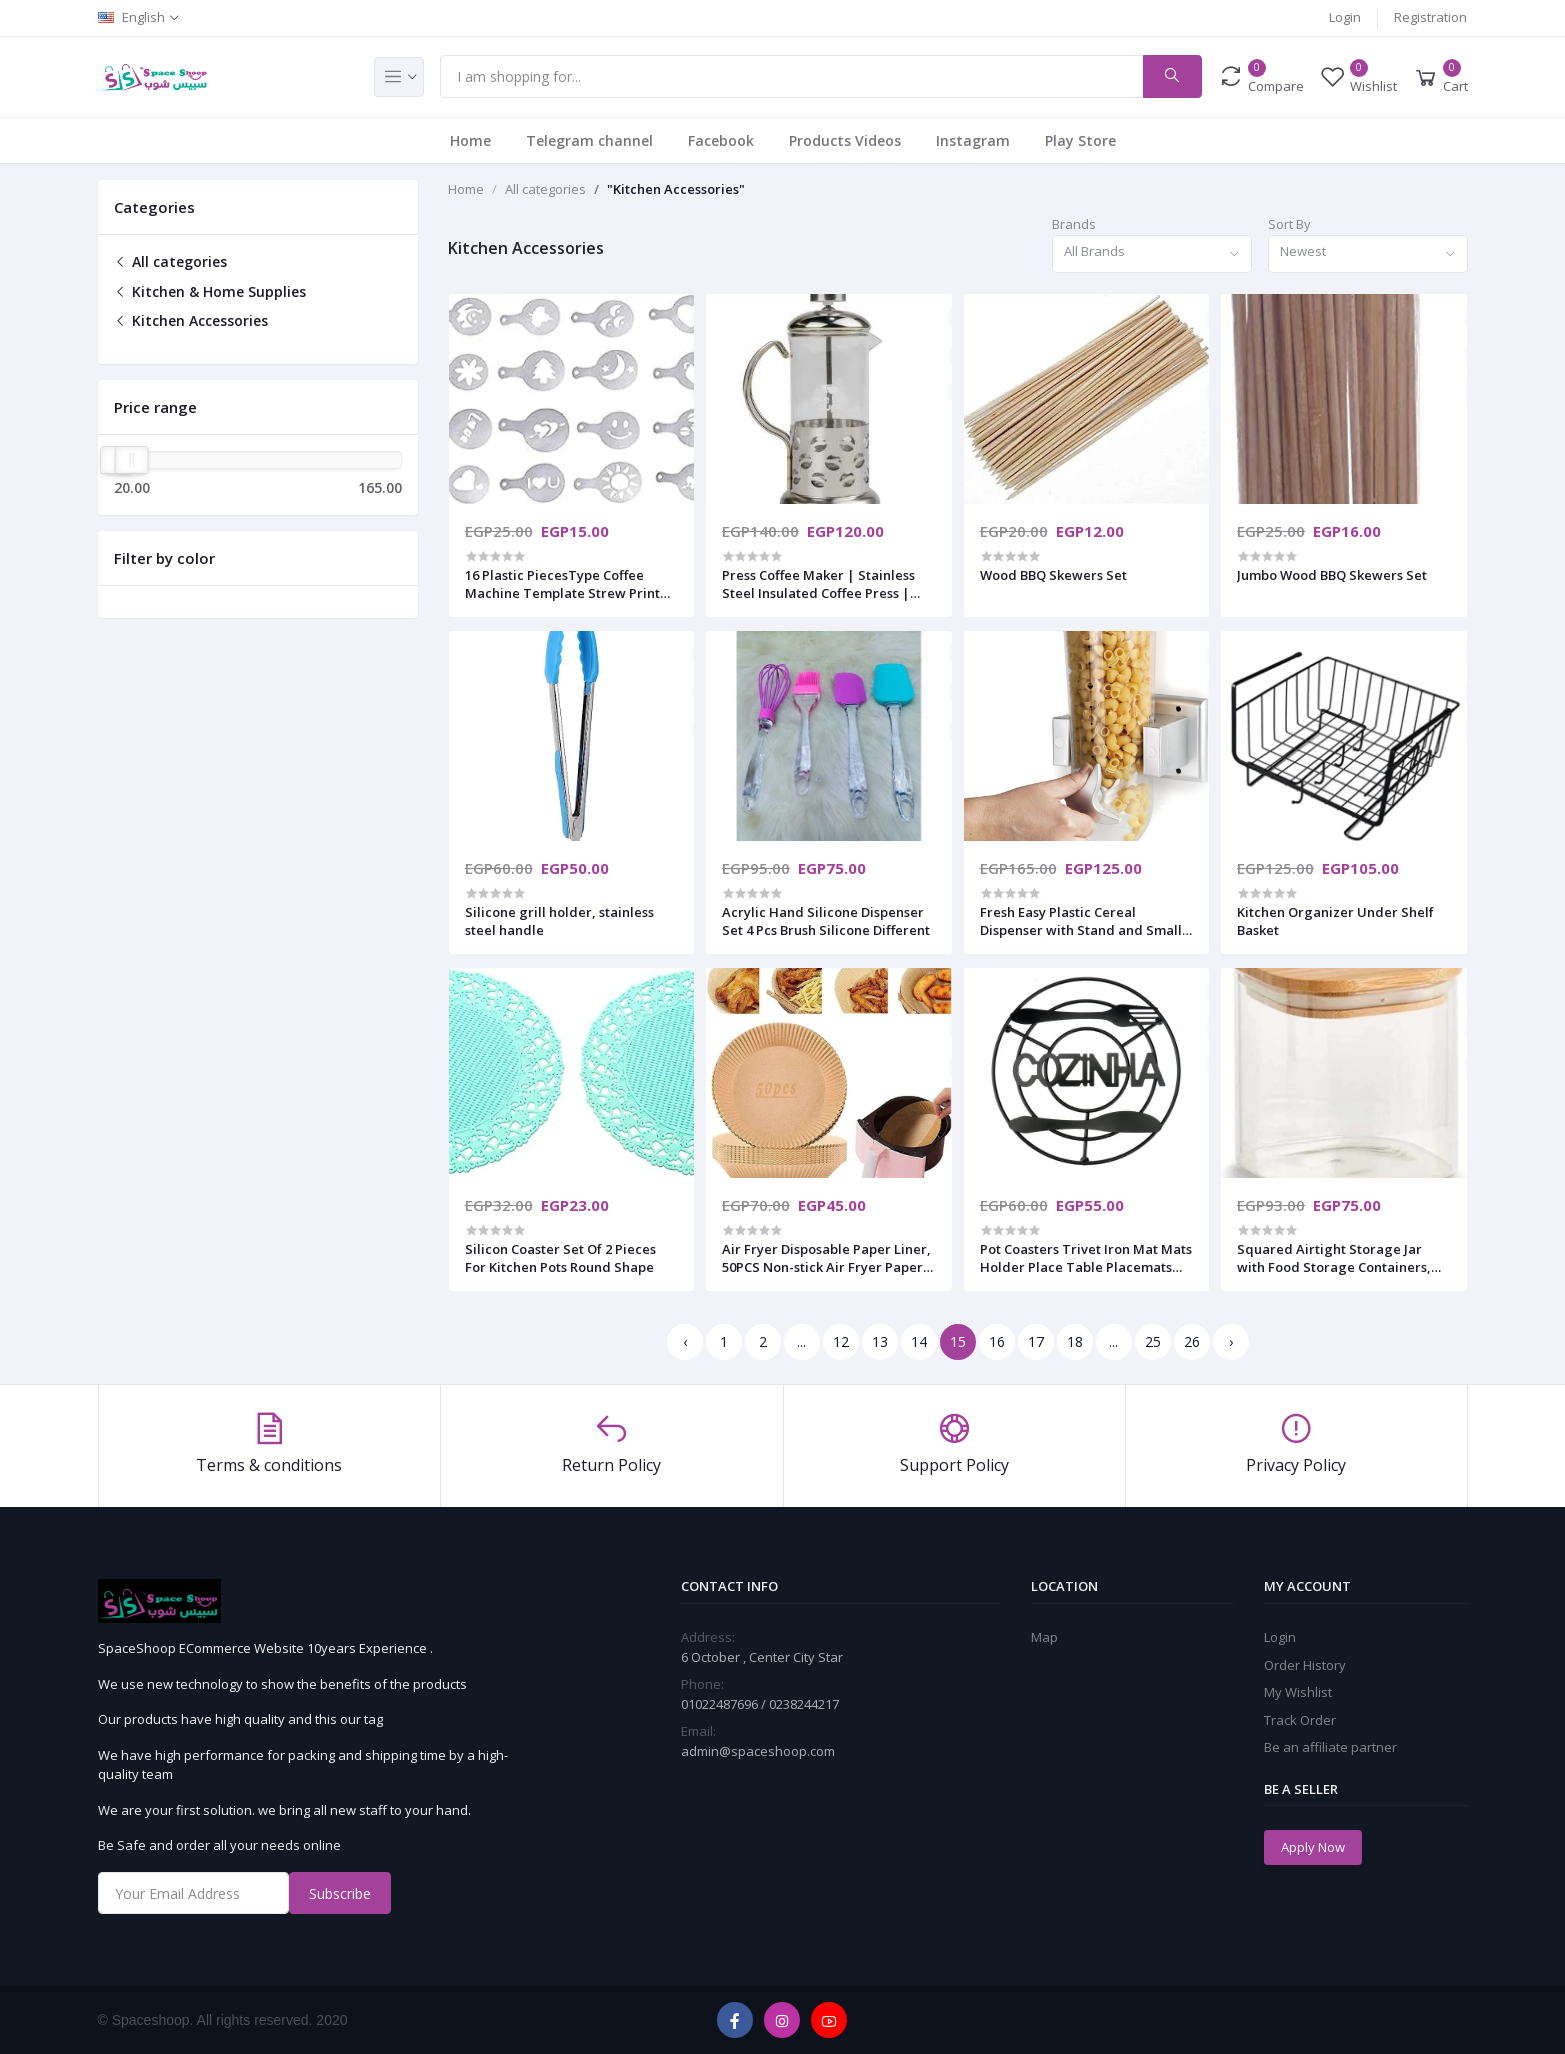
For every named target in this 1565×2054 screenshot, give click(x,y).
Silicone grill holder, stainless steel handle (559, 921)
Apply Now (1313, 1847)
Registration (1430, 17)
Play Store (1080, 140)
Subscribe (340, 1893)
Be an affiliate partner (1330, 1747)
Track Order (1300, 1720)
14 (919, 1341)
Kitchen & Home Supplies (210, 291)
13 (880, 1341)
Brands (1074, 224)
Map (1044, 1637)
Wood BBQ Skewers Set (1053, 575)
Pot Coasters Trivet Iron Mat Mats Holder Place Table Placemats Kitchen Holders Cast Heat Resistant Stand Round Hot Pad (1086, 1258)
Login (1345, 17)
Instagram (973, 140)
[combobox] (1152, 254)
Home (470, 140)
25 (1153, 1341)
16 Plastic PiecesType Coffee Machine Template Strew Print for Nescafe (562, 584)
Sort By (1289, 224)
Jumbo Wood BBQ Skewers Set (1332, 575)
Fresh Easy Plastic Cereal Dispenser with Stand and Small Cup (1081, 921)
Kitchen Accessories (191, 320)
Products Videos (845, 140)
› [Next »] (1231, 1341)
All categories (170, 261)
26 (1192, 1341)
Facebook (721, 140)
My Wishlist (1298, 1692)
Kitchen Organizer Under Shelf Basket (1335, 921)
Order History (1305, 1665)
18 (1075, 1341)
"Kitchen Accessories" (676, 189)
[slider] (131, 460)
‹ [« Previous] (685, 1341)
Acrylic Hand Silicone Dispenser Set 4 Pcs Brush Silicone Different (826, 921)
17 (1036, 1341)
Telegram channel (589, 140)
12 (841, 1341)
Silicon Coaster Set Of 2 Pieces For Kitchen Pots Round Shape (560, 1258)
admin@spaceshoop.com (758, 1751)
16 (997, 1341)
